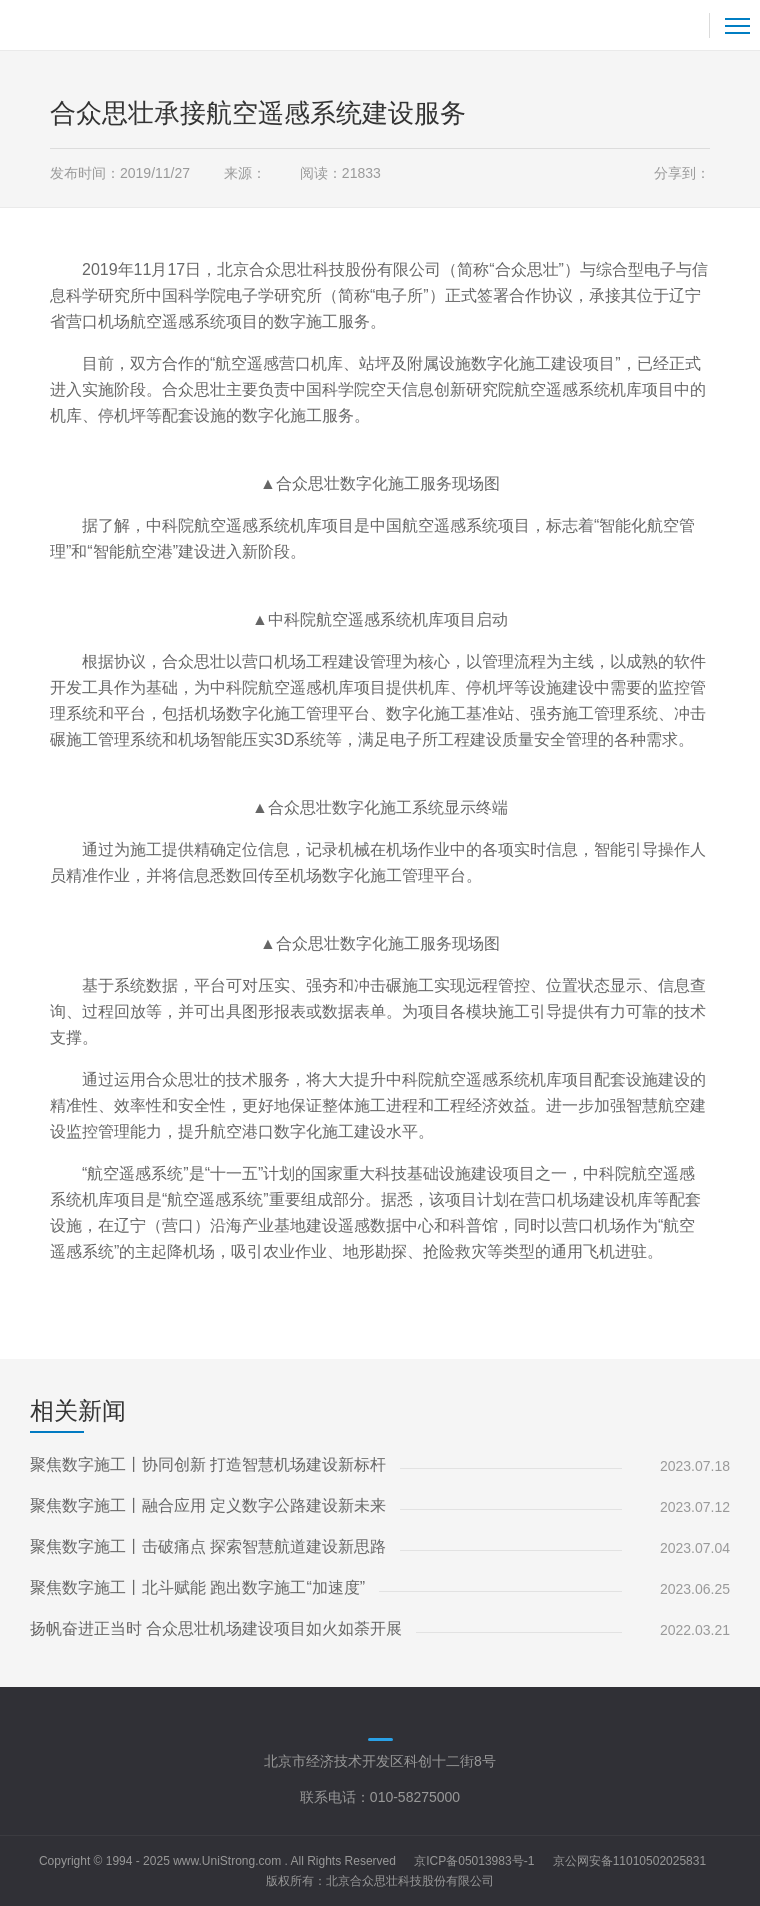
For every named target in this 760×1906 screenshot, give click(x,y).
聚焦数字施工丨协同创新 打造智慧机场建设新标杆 (208, 1464)
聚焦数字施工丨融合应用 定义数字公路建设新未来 (208, 1505)
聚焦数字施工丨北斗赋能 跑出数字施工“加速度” (197, 1587)
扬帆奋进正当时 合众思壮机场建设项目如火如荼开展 (216, 1628)
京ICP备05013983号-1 (474, 1861)
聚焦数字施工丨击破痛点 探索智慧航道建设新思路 (208, 1546)
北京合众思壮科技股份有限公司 (410, 1881)
